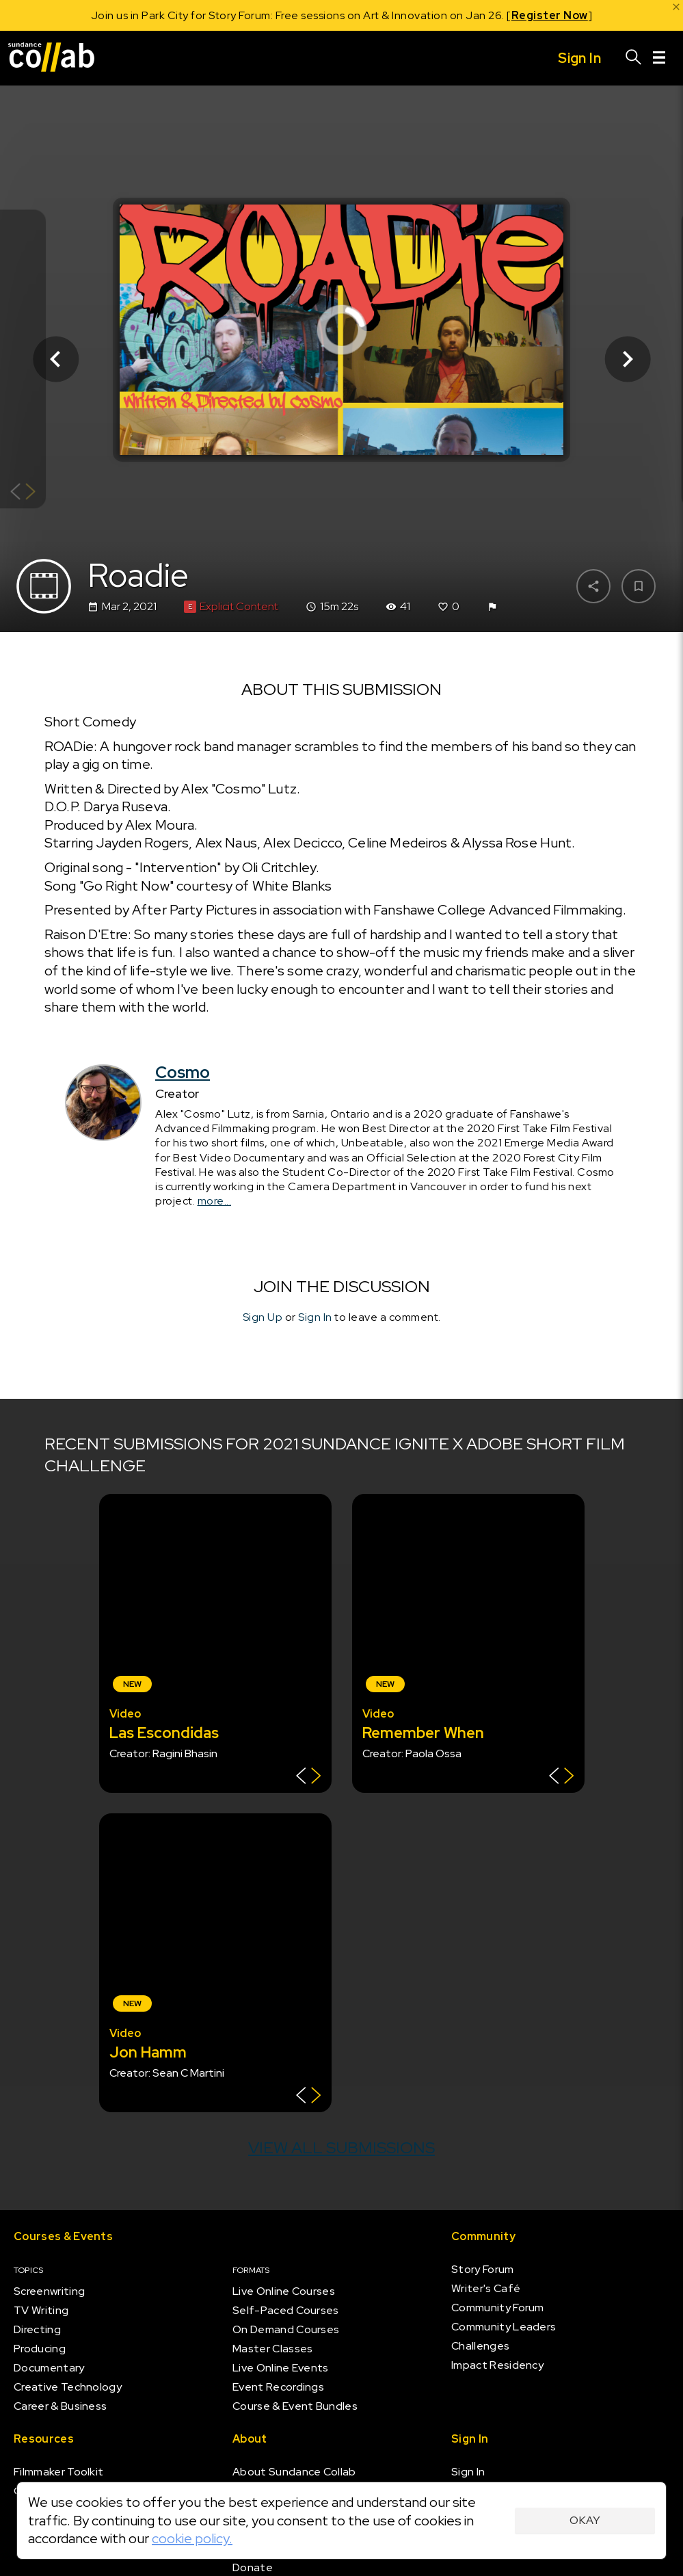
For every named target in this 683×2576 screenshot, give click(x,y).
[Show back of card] (23, 493)
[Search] (634, 58)
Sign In (315, 1317)
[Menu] (659, 58)
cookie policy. (192, 2538)
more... (215, 1201)
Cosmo (182, 1072)
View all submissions (341, 2147)
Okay (585, 2520)
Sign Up (263, 1317)
